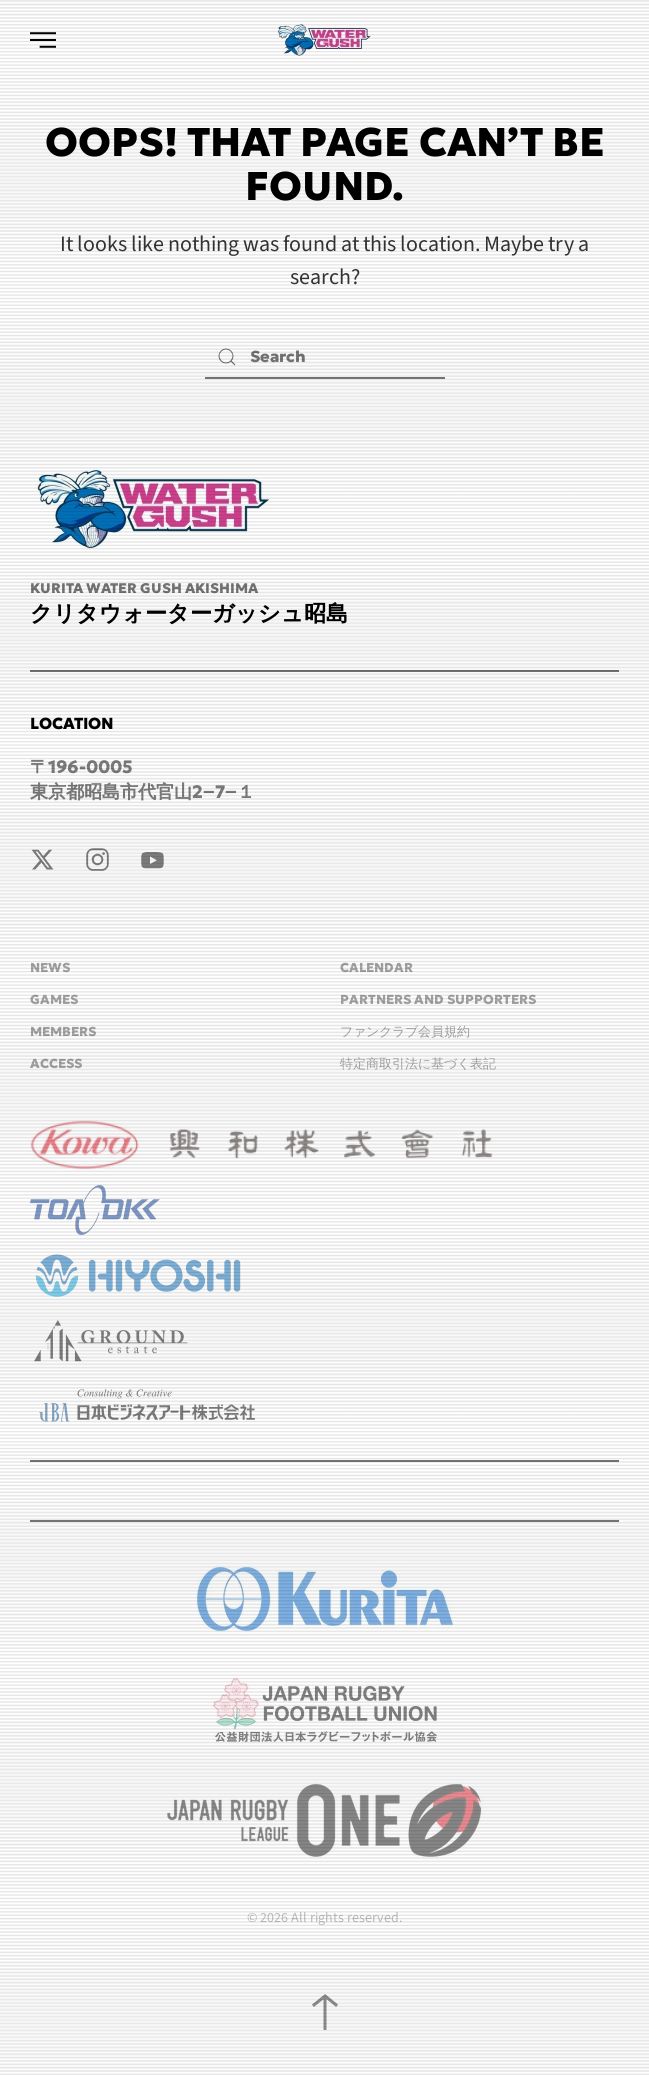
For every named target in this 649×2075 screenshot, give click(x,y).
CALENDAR (376, 967)
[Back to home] (325, 40)
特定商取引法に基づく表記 (418, 1063)
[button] (43, 40)
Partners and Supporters (438, 999)
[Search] (325, 356)
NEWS (50, 967)
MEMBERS (63, 1031)
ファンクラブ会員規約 (405, 1031)
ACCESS (56, 1063)
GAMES (54, 999)
